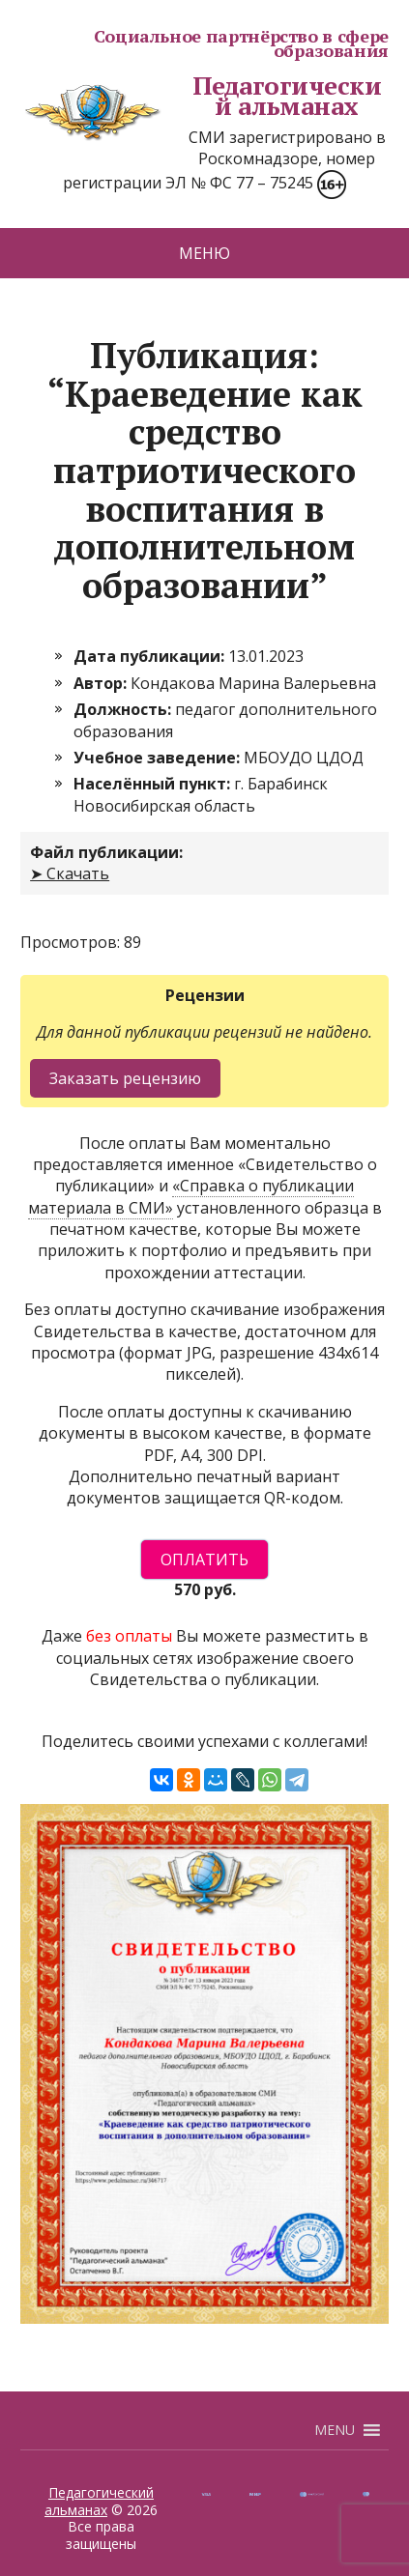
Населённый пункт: (153, 783)
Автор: (102, 683)
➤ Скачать (69, 873)
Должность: (124, 709)
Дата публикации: (150, 656)
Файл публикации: (106, 852)
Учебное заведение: (158, 757)
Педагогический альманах (200, 96)
